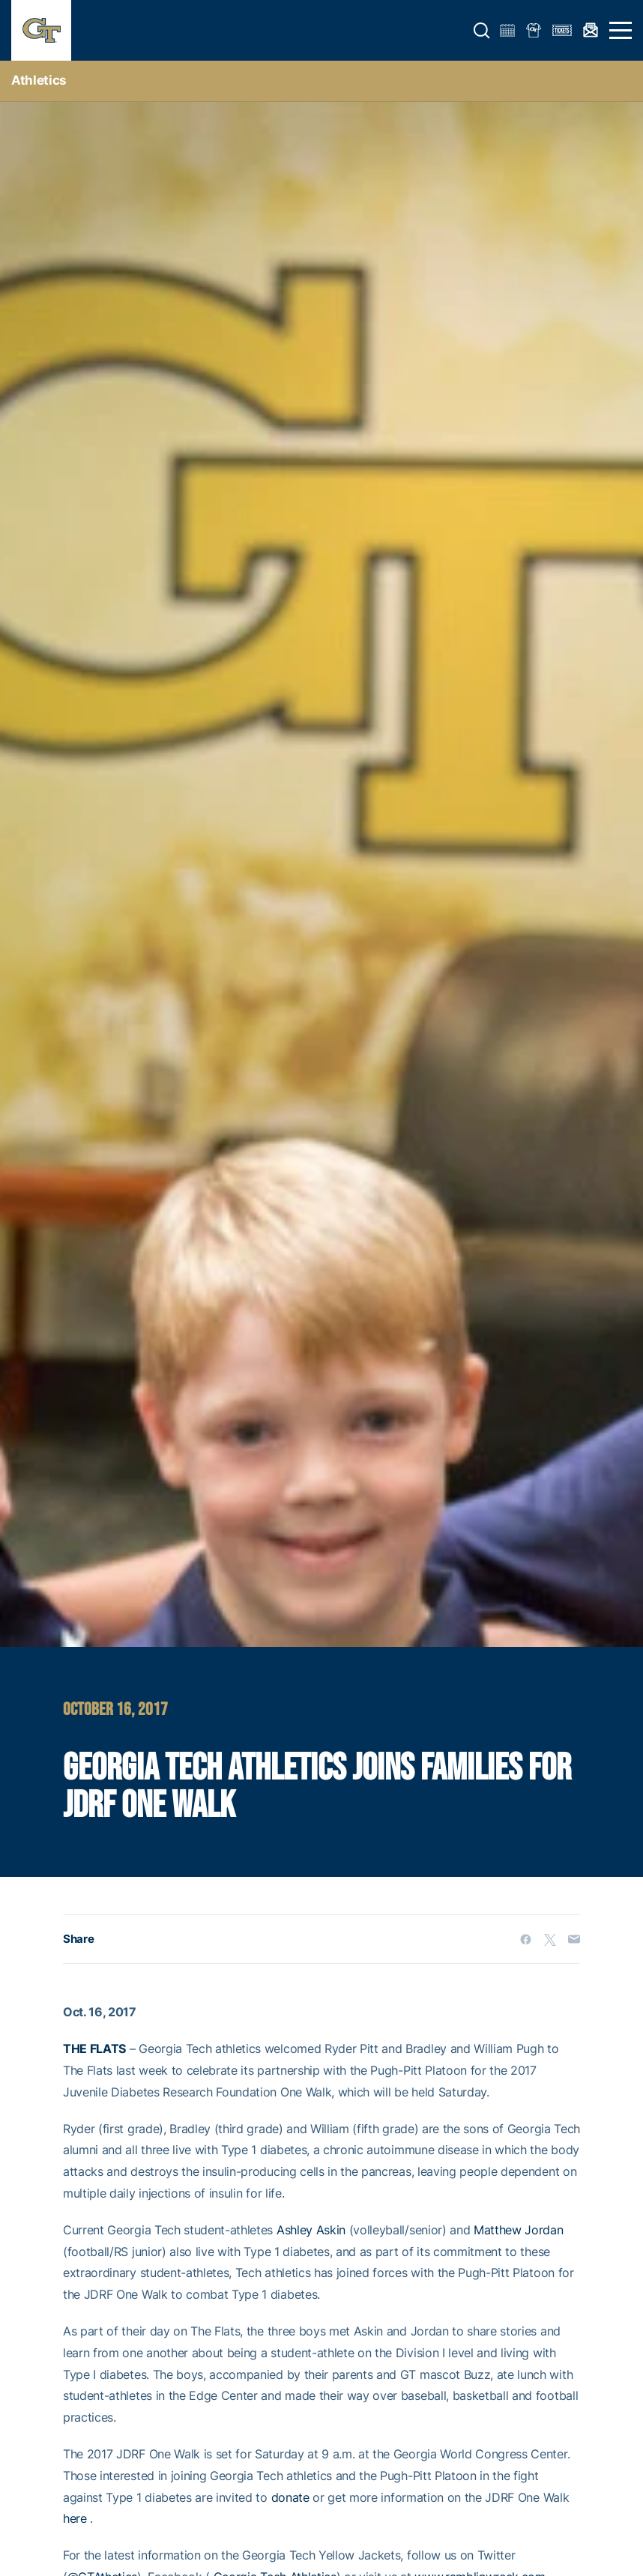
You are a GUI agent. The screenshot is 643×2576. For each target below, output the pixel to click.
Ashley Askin (311, 2229)
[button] (481, 30)
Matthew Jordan (519, 2229)
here (75, 2518)
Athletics (39, 80)
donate (290, 2497)
